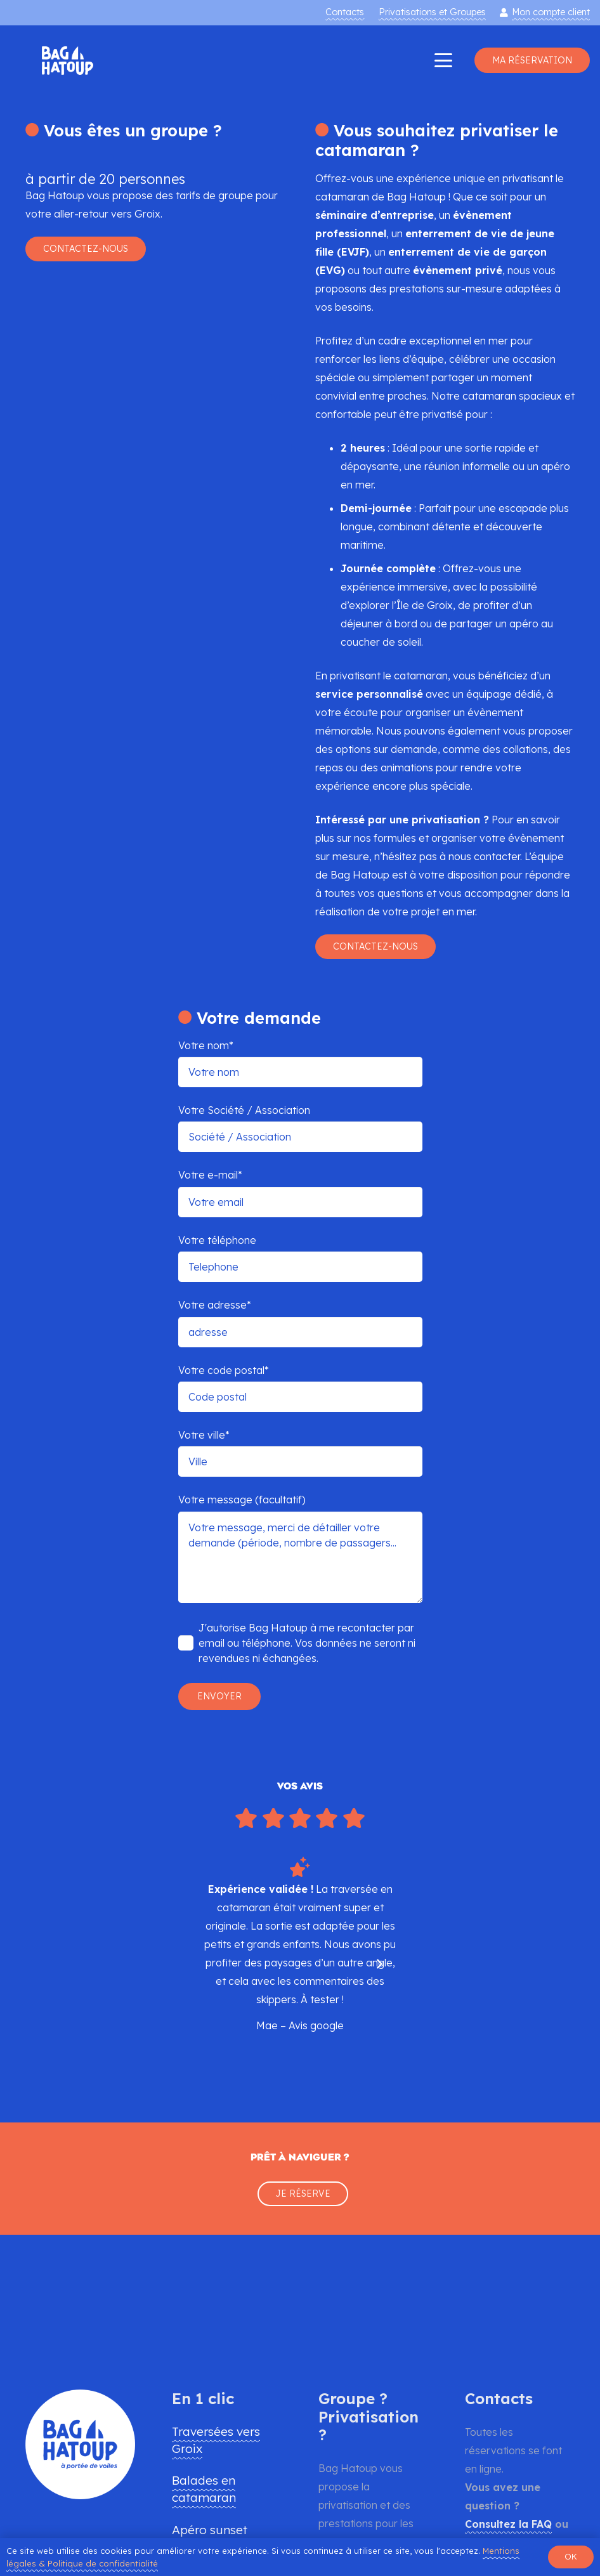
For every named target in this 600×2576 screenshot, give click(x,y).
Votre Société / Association (300, 1128)
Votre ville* (300, 1453)
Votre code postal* (300, 1388)
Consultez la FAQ (508, 2524)
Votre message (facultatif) (300, 1547)
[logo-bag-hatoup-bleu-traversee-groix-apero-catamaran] (67, 60)
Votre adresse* (300, 1322)
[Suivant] (379, 1964)
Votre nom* (300, 1063)
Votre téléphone (300, 1258)
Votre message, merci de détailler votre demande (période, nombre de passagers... (300, 1557)
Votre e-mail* (300, 1192)
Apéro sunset (209, 2529)
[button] (443, 60)
